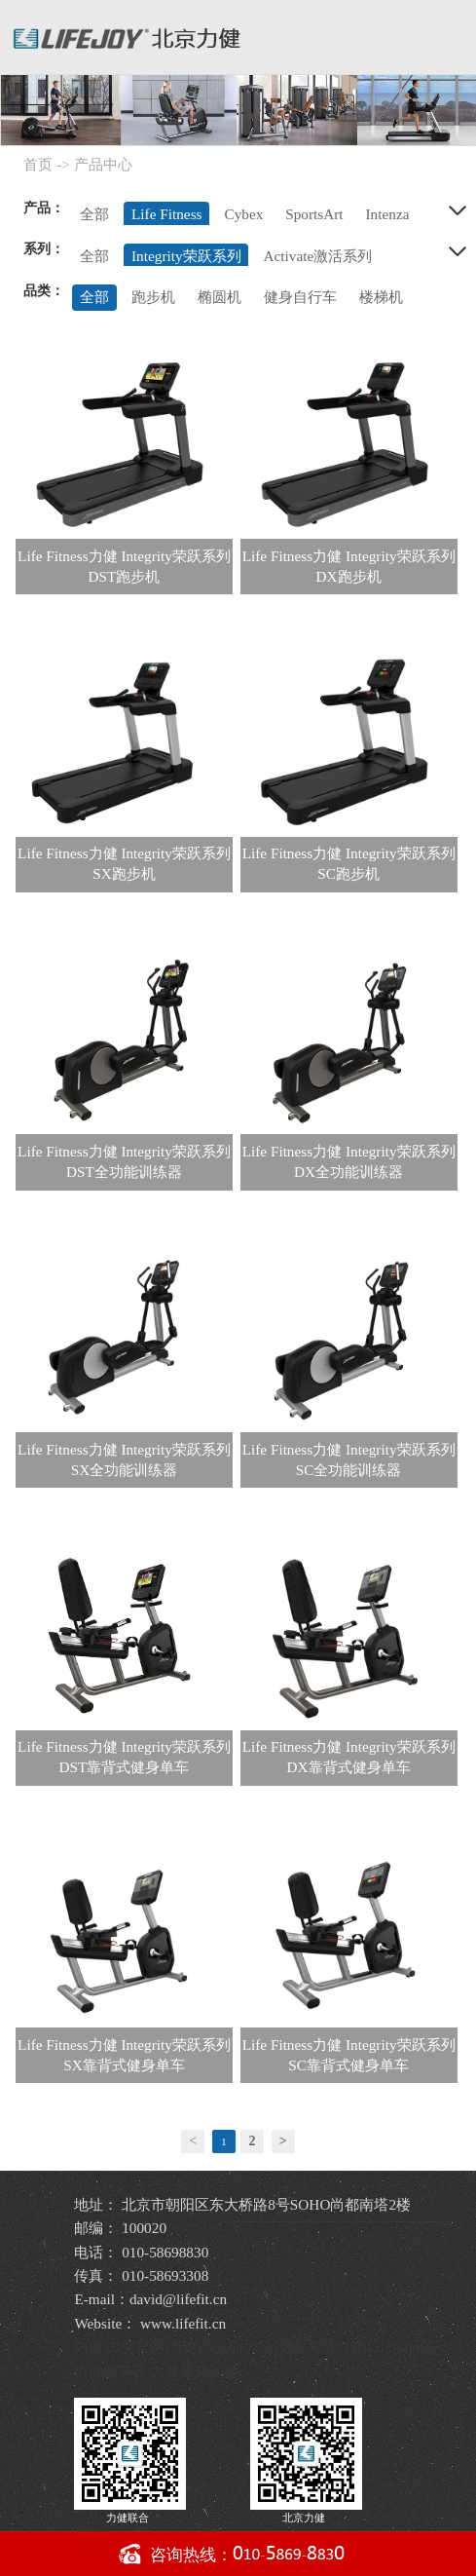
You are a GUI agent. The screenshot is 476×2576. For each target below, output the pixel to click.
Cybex (243, 214)
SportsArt (314, 214)
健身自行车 (300, 296)
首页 (38, 164)
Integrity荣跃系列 (186, 255)
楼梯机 (381, 296)
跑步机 (153, 296)
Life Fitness (166, 214)
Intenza (388, 214)
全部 (94, 214)
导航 (449, 32)
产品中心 (103, 164)
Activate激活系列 (318, 255)
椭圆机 (219, 296)
